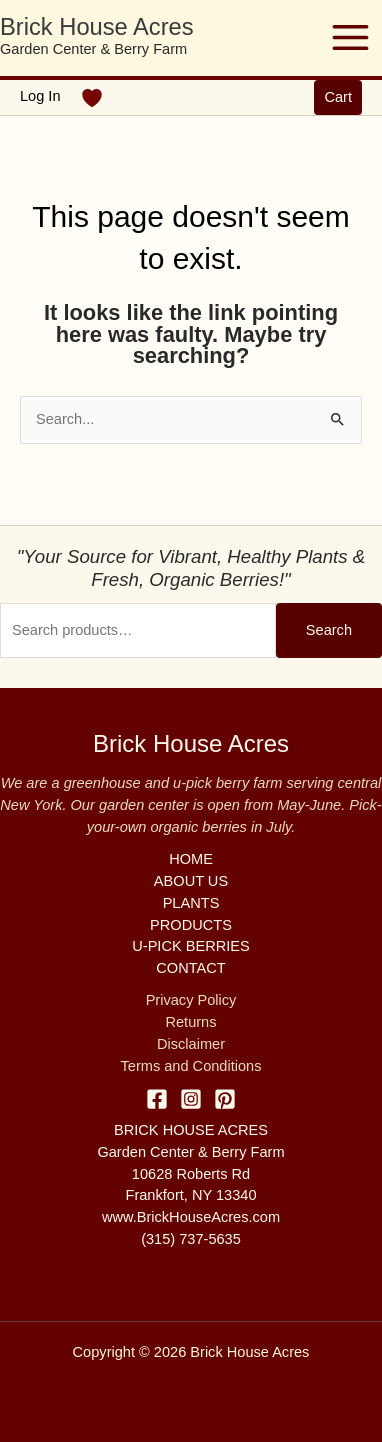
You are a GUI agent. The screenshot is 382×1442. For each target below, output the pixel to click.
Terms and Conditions (191, 1066)
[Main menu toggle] (350, 37)
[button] (338, 97)
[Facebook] (157, 1099)
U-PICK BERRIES (190, 946)
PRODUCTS (191, 925)
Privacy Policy (191, 1000)
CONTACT (190, 968)
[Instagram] (191, 1099)
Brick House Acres (97, 27)
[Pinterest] (225, 1099)
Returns (190, 1022)
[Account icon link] (40, 97)
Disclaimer (191, 1044)
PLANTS (191, 903)
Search (329, 630)
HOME (191, 859)
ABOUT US (191, 881)
